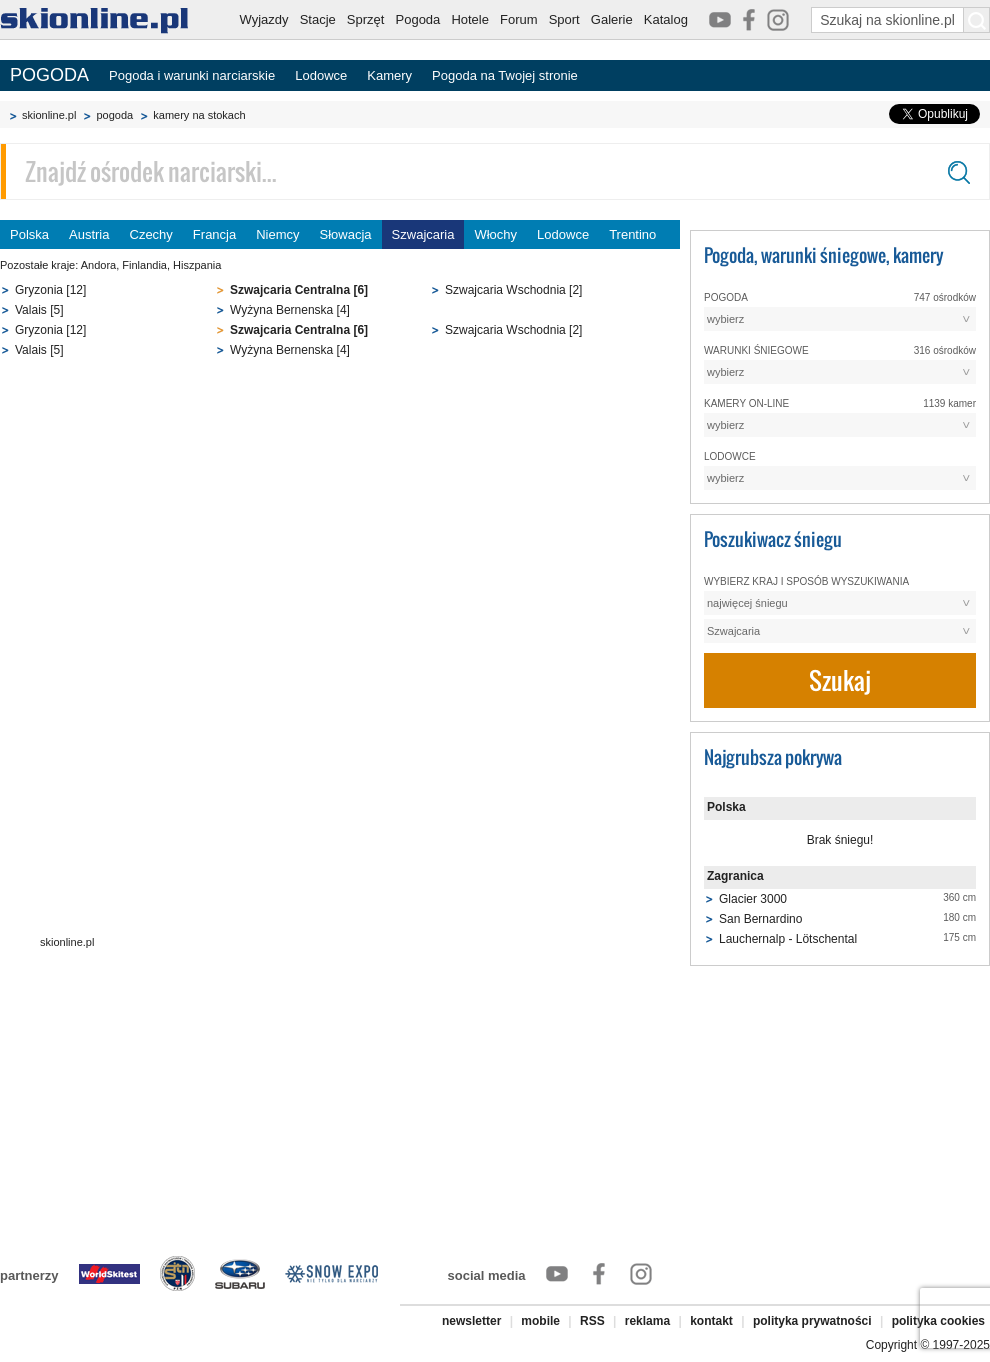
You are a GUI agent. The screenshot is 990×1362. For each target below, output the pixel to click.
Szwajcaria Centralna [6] (299, 290)
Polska (29, 234)
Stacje (318, 19)
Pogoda (418, 19)
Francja (214, 234)
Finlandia (144, 265)
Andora (98, 265)
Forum (519, 19)
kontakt (711, 1321)
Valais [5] (39, 310)
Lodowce (321, 75)
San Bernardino (760, 919)
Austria (89, 234)
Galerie (612, 19)
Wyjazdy (264, 19)
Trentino (632, 234)
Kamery (389, 75)
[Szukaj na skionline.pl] (977, 20)
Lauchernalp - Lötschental (788, 939)
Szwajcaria (423, 234)
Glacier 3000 (753, 899)
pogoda (114, 115)
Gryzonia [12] (50, 290)
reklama (647, 1321)
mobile (540, 1321)
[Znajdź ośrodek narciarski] (495, 171)
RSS (592, 1321)
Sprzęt (366, 19)
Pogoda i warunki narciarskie (192, 75)
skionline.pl (49, 115)
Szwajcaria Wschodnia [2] (513, 290)
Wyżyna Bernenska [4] (290, 310)
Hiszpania (197, 265)
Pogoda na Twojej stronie (505, 75)
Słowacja (346, 234)
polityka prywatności (812, 1321)
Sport (564, 19)
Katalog (666, 19)
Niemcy (277, 234)
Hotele (470, 19)
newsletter (471, 1321)
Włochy (495, 234)
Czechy (151, 234)
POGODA (49, 75)
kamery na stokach (199, 115)
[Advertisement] (340, 523)
